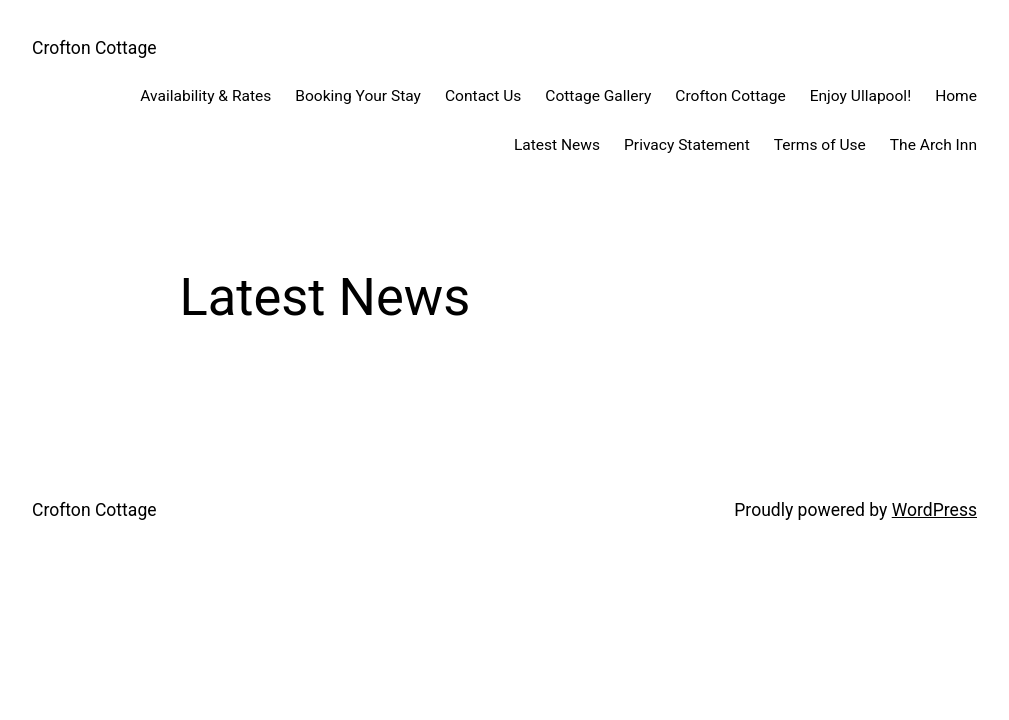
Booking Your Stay (358, 96)
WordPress (934, 510)
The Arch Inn (933, 145)
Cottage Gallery (598, 96)
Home (956, 96)
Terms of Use (820, 145)
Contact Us (483, 96)
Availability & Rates (205, 96)
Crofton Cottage (94, 48)
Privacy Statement (687, 145)
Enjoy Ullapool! (860, 96)
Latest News (557, 145)
